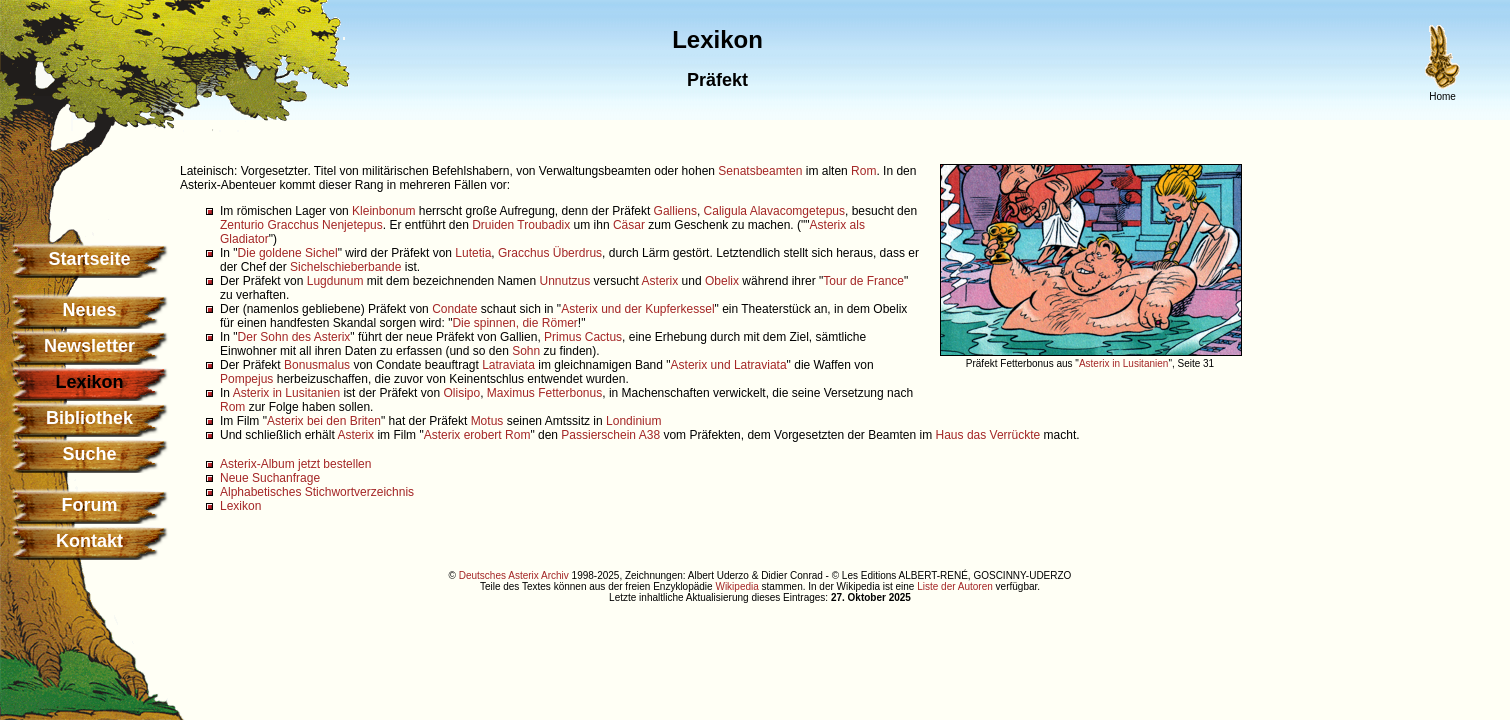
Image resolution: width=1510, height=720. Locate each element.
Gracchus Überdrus (550, 253)
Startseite (89, 259)
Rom (863, 171)
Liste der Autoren (955, 586)
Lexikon (240, 506)
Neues (89, 310)
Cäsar (629, 225)
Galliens (675, 211)
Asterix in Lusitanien (1124, 363)
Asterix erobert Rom (477, 435)
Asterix (660, 281)
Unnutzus (565, 281)
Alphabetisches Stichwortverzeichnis (317, 492)
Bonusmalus (317, 365)
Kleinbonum (383, 211)
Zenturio (242, 225)
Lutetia (473, 253)
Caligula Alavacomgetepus (774, 211)
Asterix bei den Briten (324, 421)
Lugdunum (335, 281)
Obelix (722, 281)
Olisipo (461, 393)
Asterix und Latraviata (729, 365)
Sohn (526, 351)
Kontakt (89, 541)
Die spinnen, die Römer (514, 323)
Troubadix (543, 225)
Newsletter (89, 346)
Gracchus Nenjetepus (324, 225)
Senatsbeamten (760, 171)
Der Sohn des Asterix (294, 337)
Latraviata (508, 365)
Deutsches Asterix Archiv (514, 575)
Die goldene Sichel (288, 253)
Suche (89, 454)
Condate (454, 309)
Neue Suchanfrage (270, 478)
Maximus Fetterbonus (544, 393)
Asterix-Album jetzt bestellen (295, 464)
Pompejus (246, 379)
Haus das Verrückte (988, 435)
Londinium (633, 421)
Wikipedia (736, 586)
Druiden (493, 225)
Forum (90, 505)
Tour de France (863, 281)
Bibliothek (89, 418)
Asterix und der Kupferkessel (637, 309)
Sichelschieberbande (345, 267)
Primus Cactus (583, 337)
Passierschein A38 (610, 435)
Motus (487, 421)
